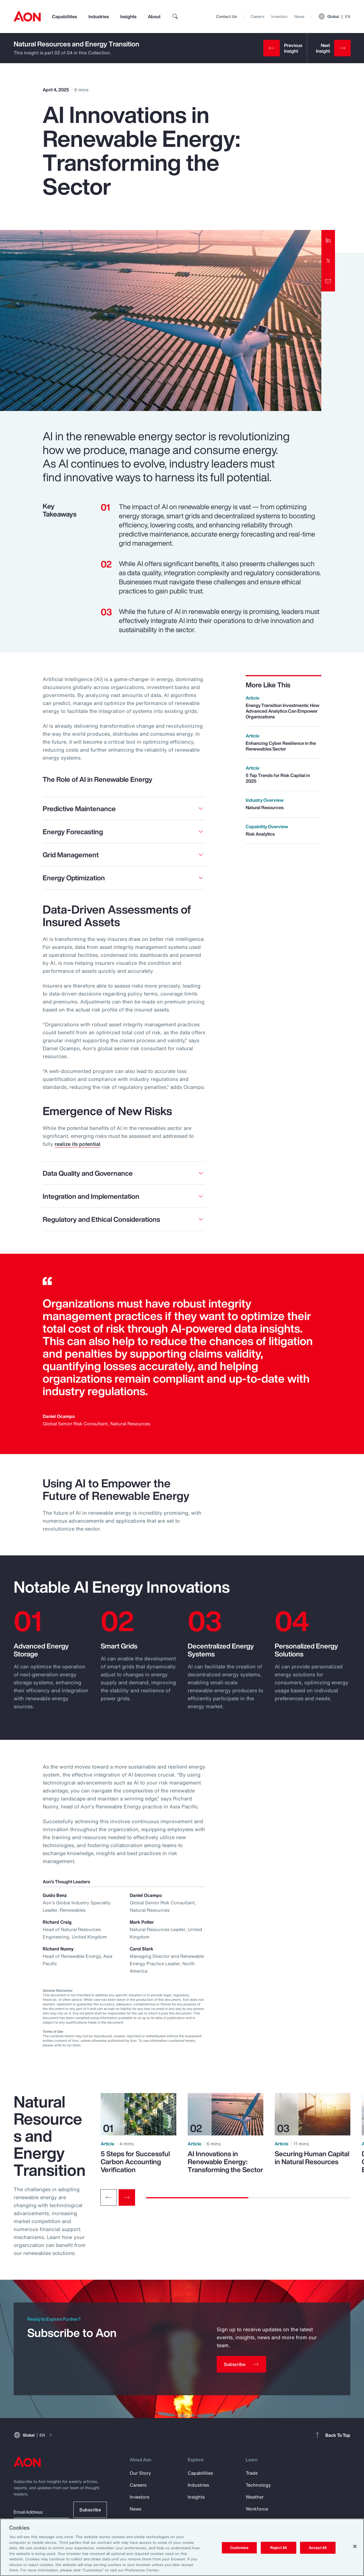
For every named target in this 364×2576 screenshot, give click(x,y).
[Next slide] (127, 2197)
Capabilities (64, 16)
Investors (279, 16)
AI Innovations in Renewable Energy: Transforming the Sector (225, 2162)
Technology (258, 2485)
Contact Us (226, 16)
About (154, 16)
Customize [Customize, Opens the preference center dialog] (239, 2547)
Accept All (317, 2547)
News (299, 16)
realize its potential (77, 1144)
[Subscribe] (241, 2364)
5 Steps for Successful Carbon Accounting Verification (135, 2162)
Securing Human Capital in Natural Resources (312, 2158)
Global (334, 16)
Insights (128, 16)
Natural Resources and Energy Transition (76, 44)
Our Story (140, 2473)
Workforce (257, 2508)
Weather (255, 2496)
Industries (98, 16)
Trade (252, 2473)
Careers (257, 16)
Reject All (278, 2547)
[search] (175, 16)
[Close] (355, 2546)
